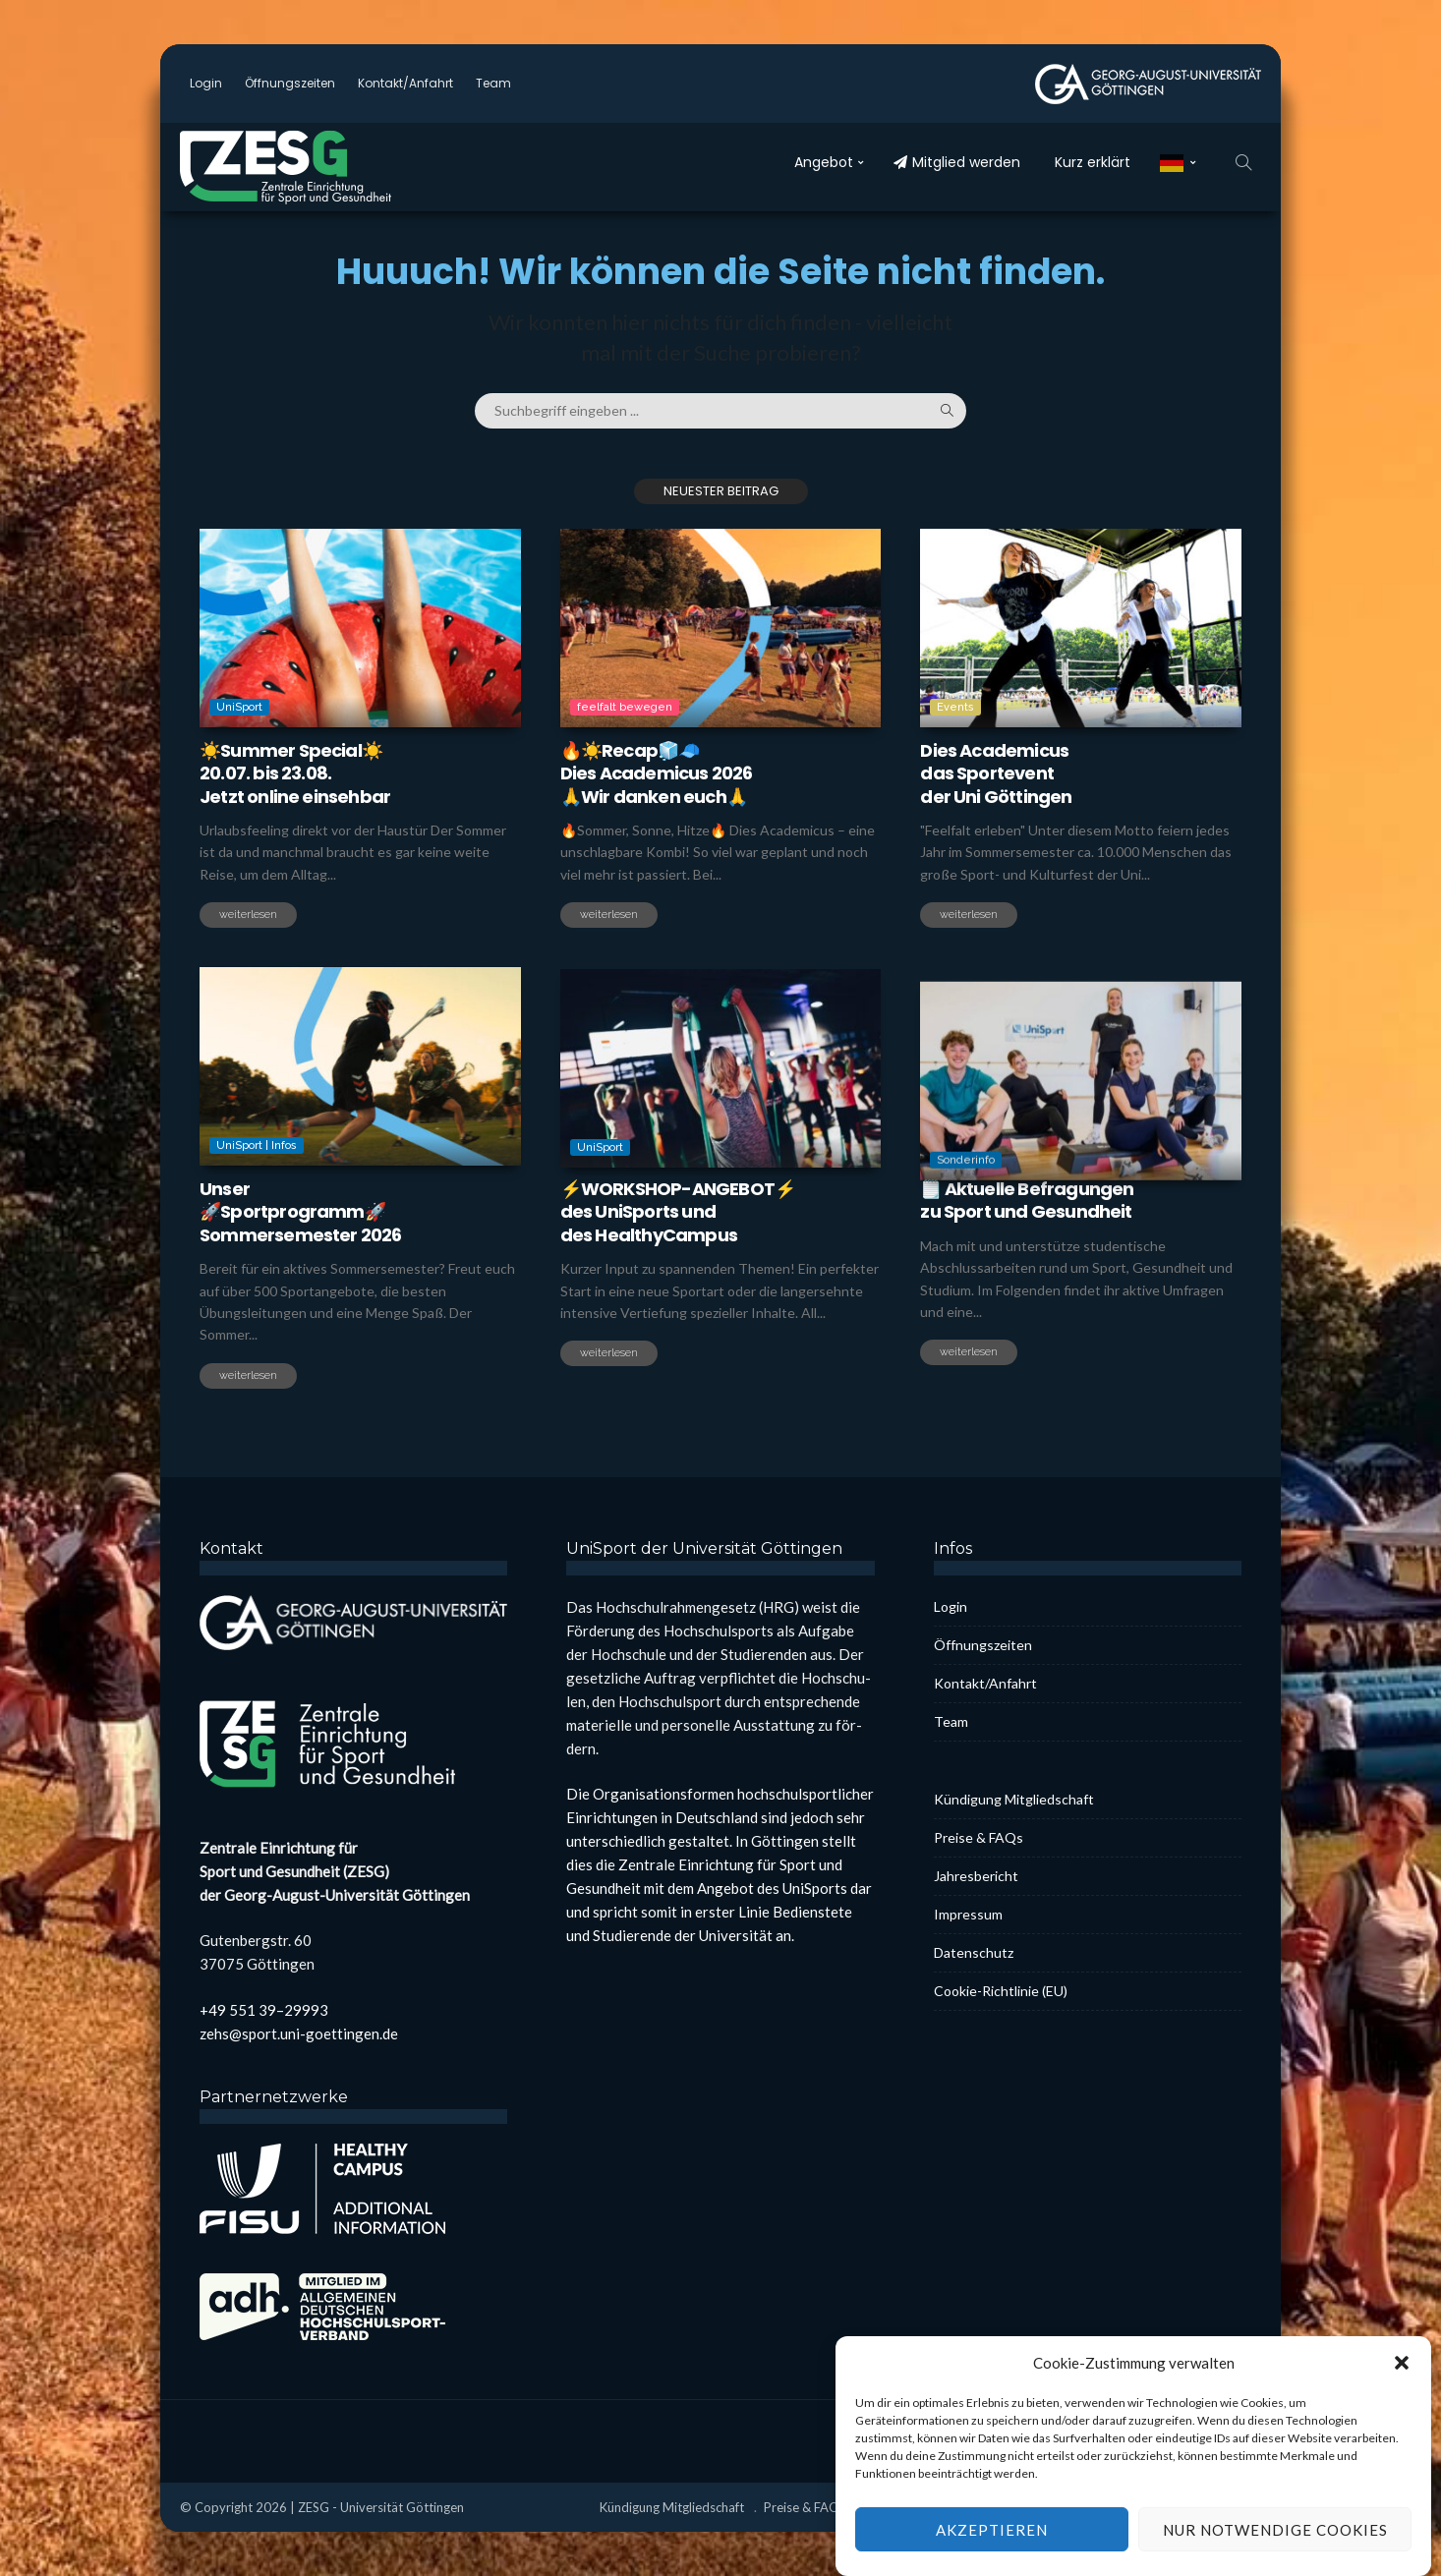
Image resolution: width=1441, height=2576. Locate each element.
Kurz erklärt (1092, 162)
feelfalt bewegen (624, 707)
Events (955, 707)
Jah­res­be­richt (976, 1875)
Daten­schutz (973, 1952)
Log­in (206, 83)
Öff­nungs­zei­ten (290, 83)
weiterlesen (248, 914)
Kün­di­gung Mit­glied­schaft (1014, 1799)
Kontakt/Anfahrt (405, 83)
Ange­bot (823, 162)
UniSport (239, 707)
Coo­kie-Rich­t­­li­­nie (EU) (1000, 1990)
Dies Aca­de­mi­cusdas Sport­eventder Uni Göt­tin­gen (995, 773)
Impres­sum (968, 1914)
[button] (1402, 2394)
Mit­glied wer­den (956, 162)
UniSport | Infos (256, 1211)
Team (493, 83)
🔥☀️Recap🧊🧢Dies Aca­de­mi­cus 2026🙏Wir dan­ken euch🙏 (656, 773)
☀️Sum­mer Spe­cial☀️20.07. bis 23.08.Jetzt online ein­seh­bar (295, 773)
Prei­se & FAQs (978, 1837)
